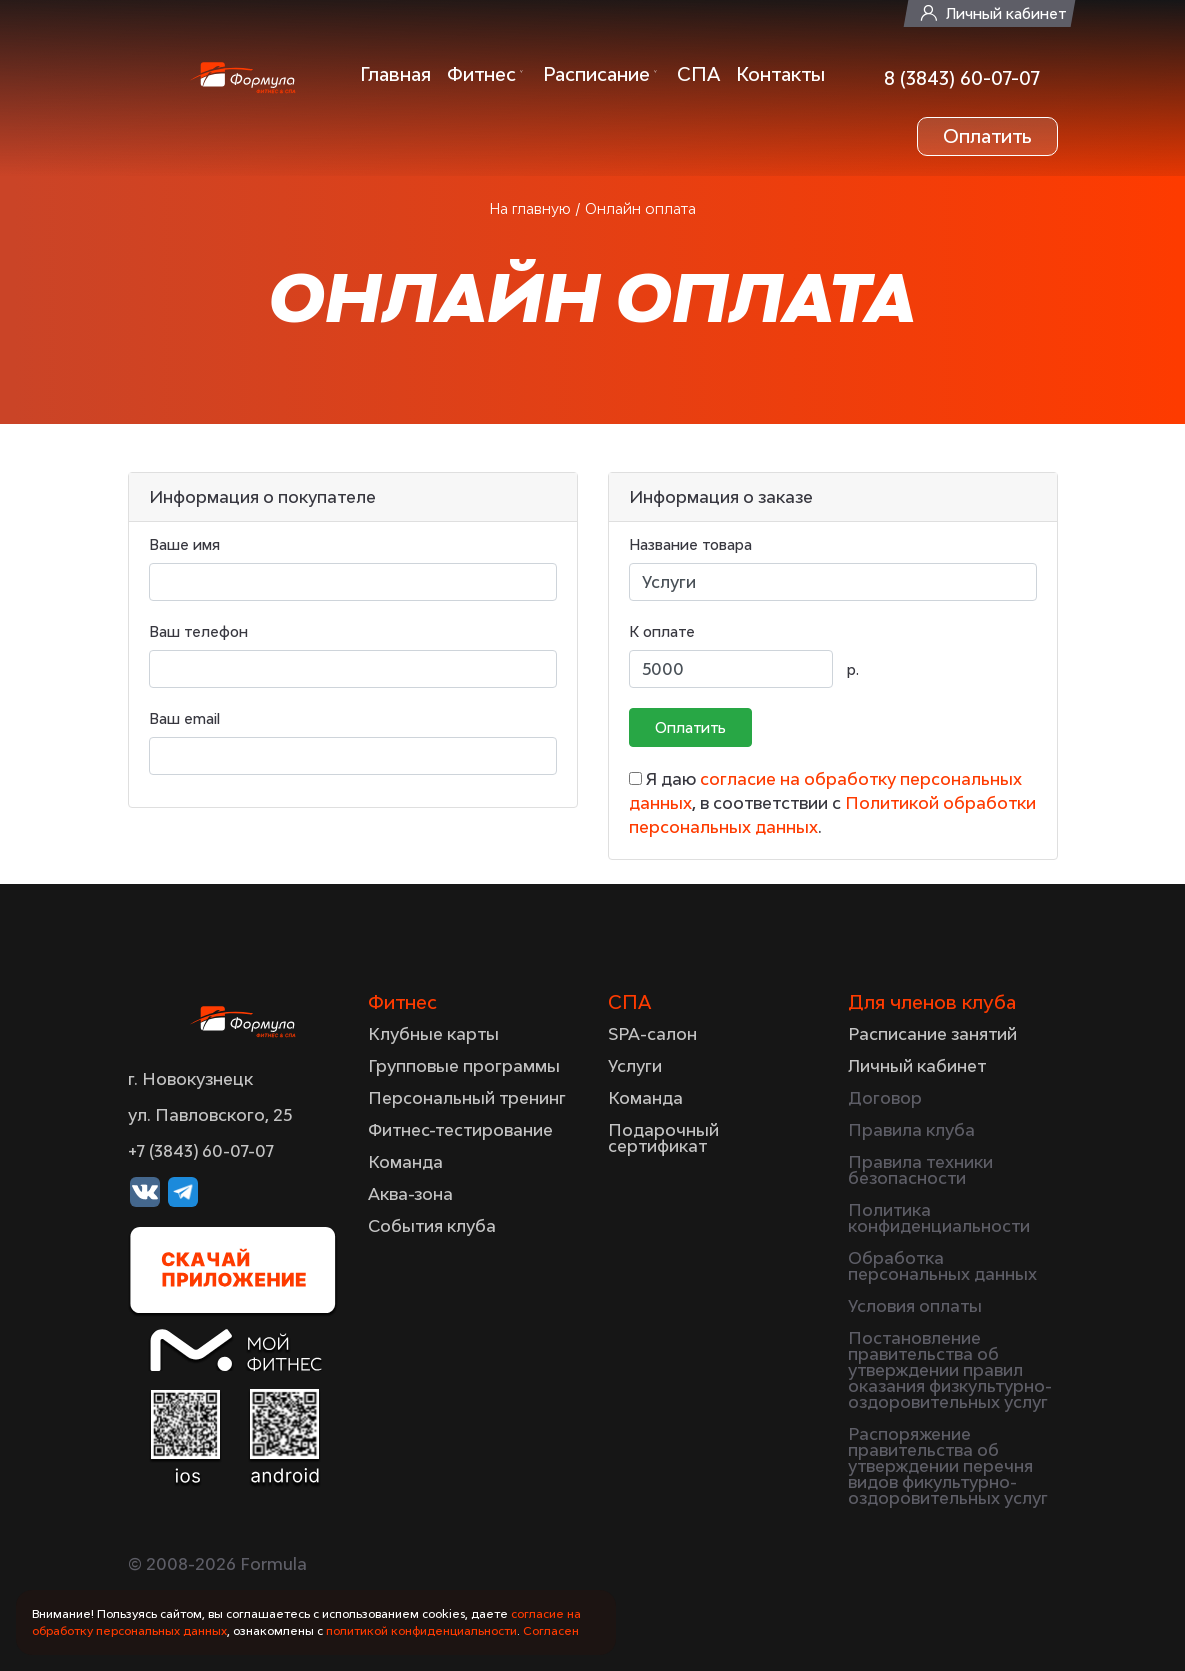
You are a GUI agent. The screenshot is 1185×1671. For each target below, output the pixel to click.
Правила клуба (911, 1130)
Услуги (635, 1066)
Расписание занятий (932, 1034)
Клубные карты (433, 1034)
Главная (395, 74)
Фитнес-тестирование (460, 1130)
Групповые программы (464, 1066)
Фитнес (481, 74)
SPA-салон (652, 1034)
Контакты (780, 74)
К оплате (662, 631)
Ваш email (184, 718)
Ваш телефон (198, 631)
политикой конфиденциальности (421, 1630)
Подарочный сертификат (663, 1138)
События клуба (432, 1226)
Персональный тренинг (467, 1098)
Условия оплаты (915, 1306)
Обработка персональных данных (942, 1266)
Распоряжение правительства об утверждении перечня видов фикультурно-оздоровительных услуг (948, 1466)
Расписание (596, 74)
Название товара (690, 544)
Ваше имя (184, 544)
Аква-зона (410, 1194)
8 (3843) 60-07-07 (962, 78)
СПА (698, 74)
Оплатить (987, 136)
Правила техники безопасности (920, 1170)
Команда (405, 1162)
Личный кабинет (1006, 13)
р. (853, 669)
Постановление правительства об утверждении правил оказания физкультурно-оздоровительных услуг (950, 1370)
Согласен (551, 1630)
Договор (885, 1098)
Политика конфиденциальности (939, 1218)
